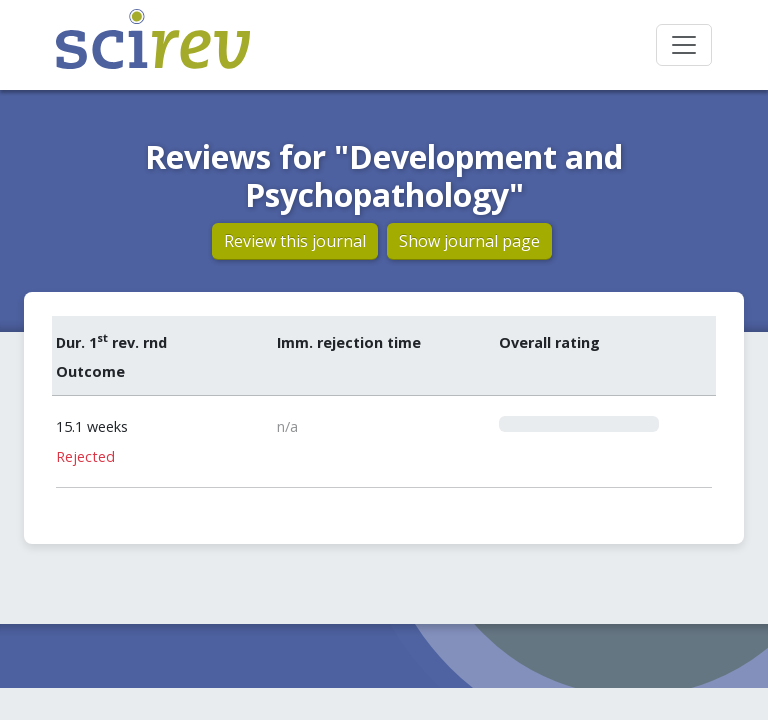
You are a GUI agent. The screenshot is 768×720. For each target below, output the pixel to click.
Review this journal (295, 241)
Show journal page (469, 241)
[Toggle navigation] (684, 45)
